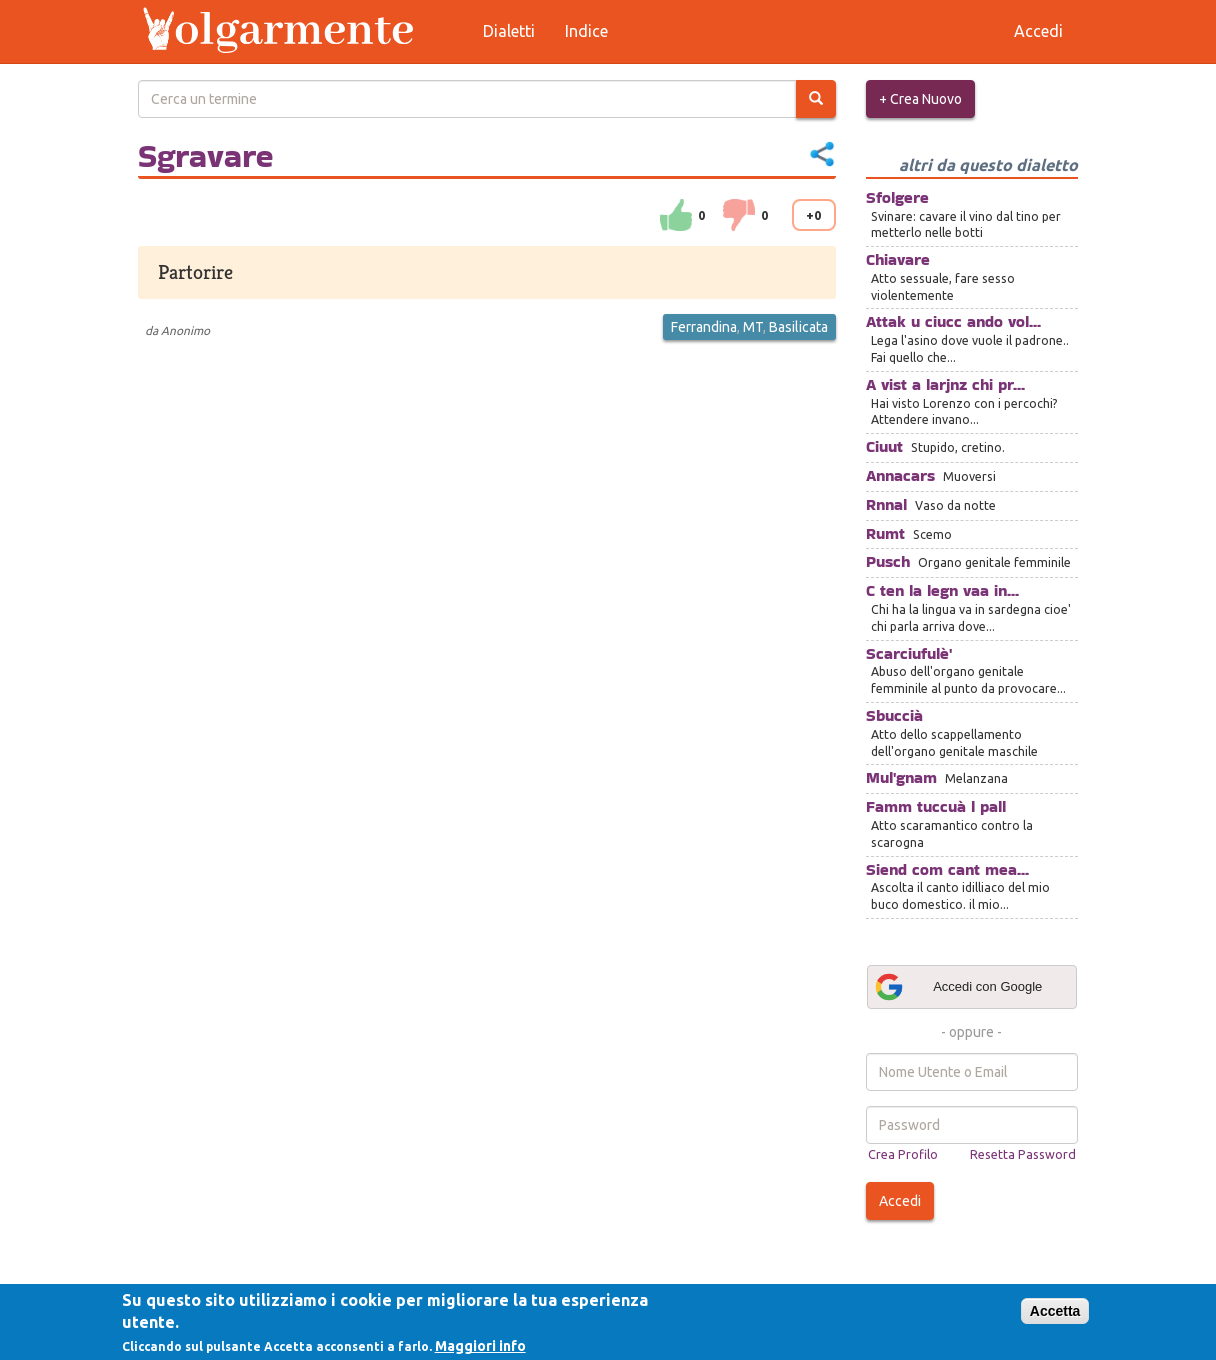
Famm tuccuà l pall (936, 806)
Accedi (900, 1201)
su (676, 215)
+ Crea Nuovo (920, 99)
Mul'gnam (901, 777)
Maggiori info (480, 1346)
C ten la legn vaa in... (942, 590)
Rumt (885, 533)
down (739, 215)
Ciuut (884, 446)
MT (753, 327)
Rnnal (886, 504)
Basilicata (798, 327)
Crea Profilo (903, 1154)
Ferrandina (704, 327)
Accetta (1055, 1311)
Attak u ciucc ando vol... (953, 321)
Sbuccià (894, 715)
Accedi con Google (958, 987)
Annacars (900, 475)
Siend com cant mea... (947, 869)
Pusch (888, 561)
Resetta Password (1023, 1154)
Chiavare (898, 259)
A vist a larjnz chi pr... (945, 384)
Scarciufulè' (909, 653)
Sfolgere (897, 197)
